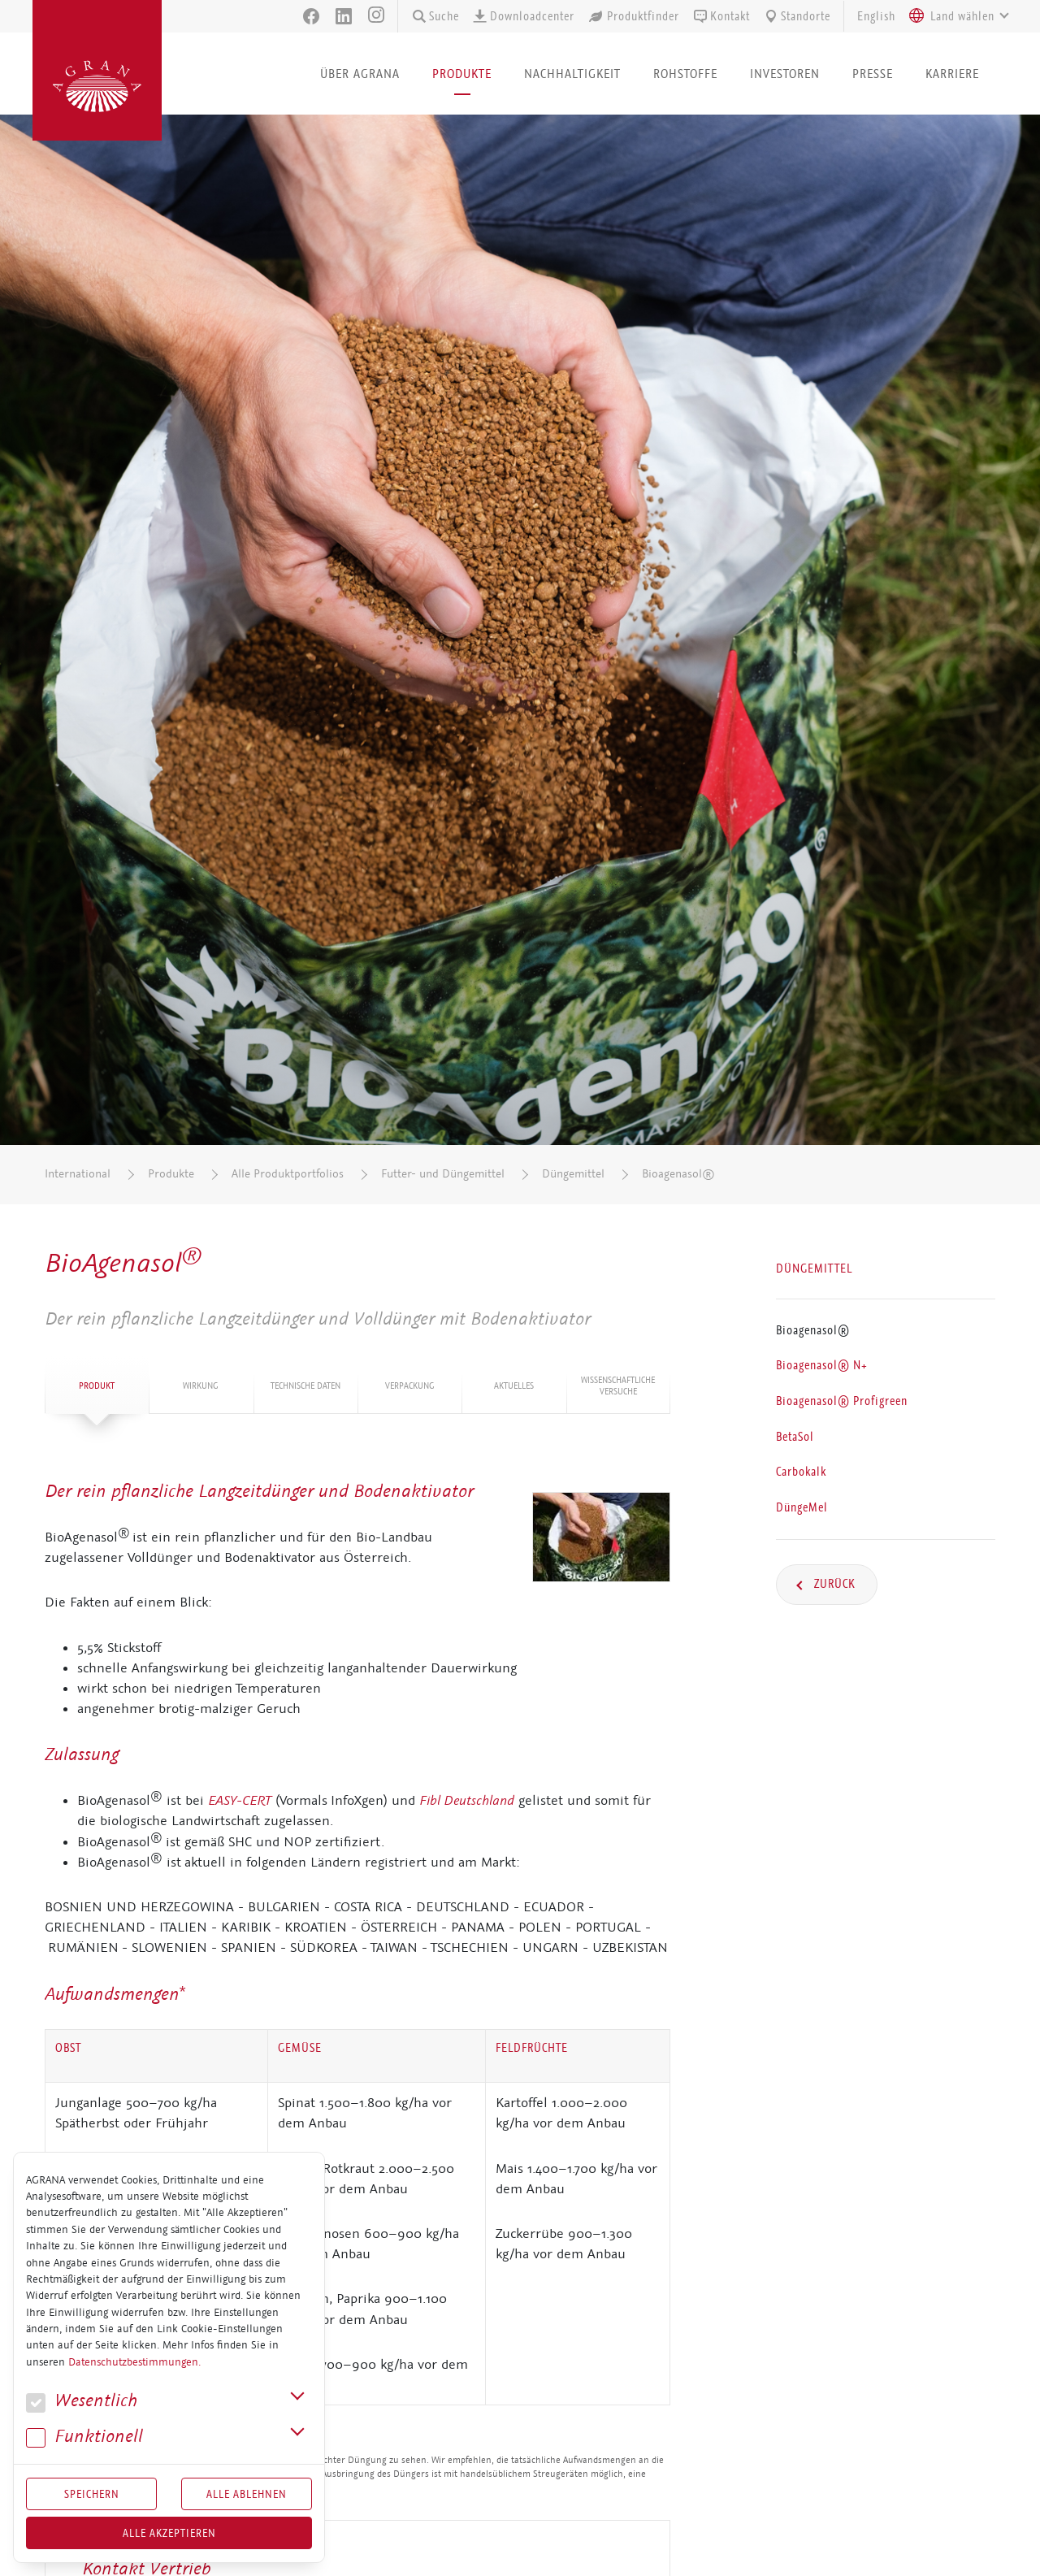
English (876, 16)
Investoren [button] (785, 73)
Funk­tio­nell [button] (84, 2437)
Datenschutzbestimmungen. (134, 2362)
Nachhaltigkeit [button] (572, 73)
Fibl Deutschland (466, 1800)
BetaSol (795, 1437)
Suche (435, 16)
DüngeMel (802, 1507)
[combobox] (955, 16)
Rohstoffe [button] (685, 73)
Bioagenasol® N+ (822, 1365)
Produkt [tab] (97, 1385)
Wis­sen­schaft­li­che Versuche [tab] (618, 1385)
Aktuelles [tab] (514, 1385)
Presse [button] (872, 73)
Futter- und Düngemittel (443, 1174)
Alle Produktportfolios (288, 1174)
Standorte (796, 16)
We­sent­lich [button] (81, 2401)
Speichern (91, 2494)
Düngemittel (573, 1174)
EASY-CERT (239, 1800)
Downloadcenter (523, 16)
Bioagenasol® (678, 1174)
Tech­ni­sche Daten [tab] (305, 1385)
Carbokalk (801, 1472)
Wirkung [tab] (201, 1385)
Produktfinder (633, 16)
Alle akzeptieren (169, 2533)
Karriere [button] (952, 73)
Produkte (171, 1174)
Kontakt (721, 16)
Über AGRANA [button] (360, 73)
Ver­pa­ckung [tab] (410, 1385)
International (77, 1174)
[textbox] (962, 16)
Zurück (833, 1584)
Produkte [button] (462, 73)
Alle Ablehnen (246, 2494)
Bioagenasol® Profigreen (842, 1401)
